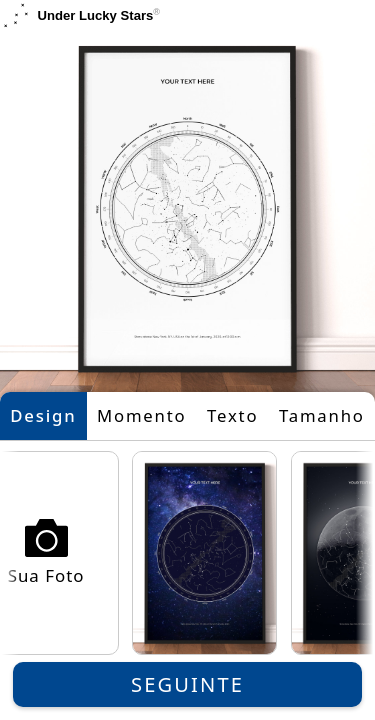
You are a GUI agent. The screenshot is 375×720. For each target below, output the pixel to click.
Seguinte (187, 684)
